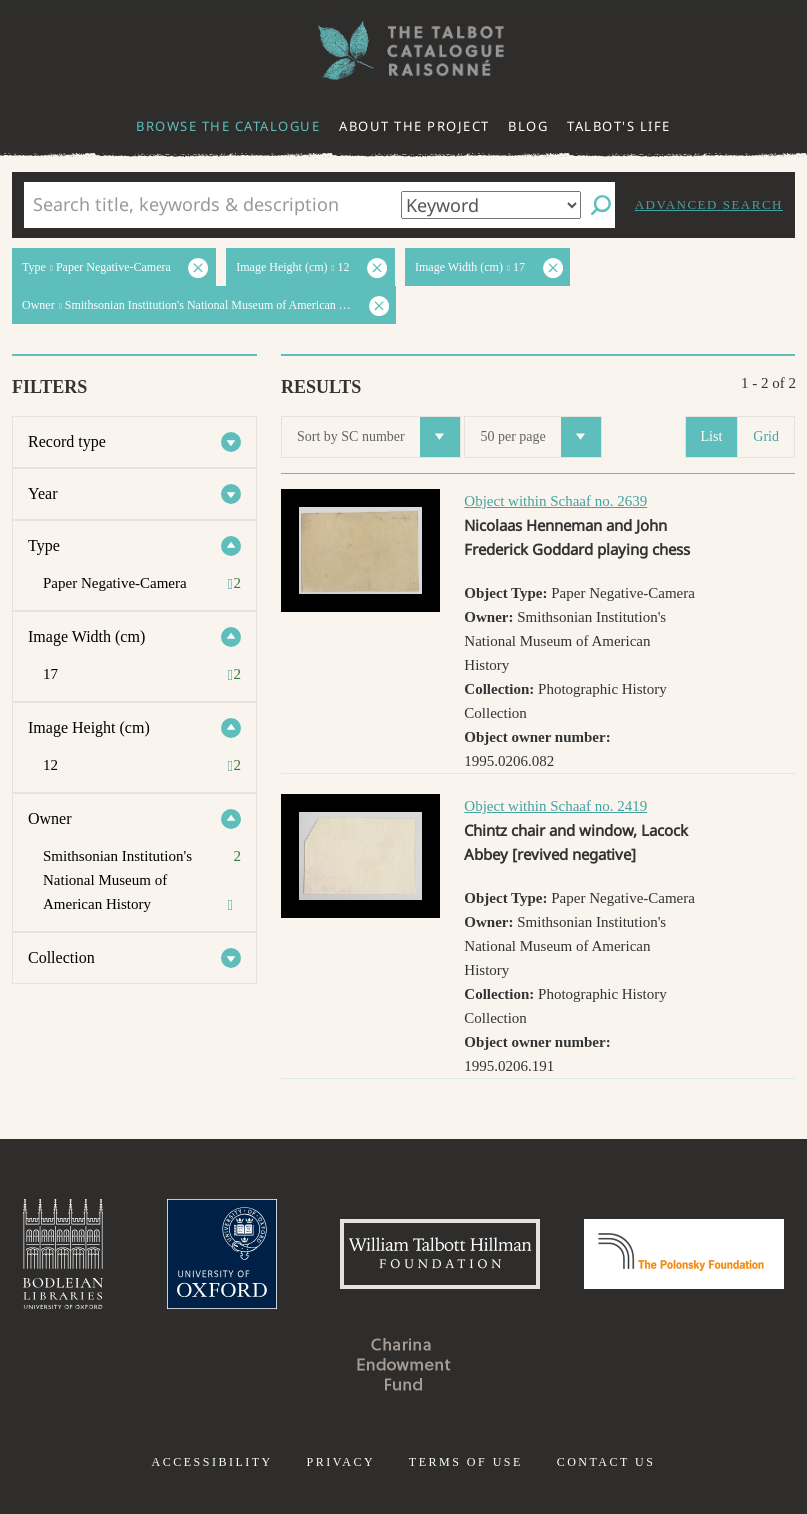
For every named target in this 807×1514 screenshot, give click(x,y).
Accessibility (212, 1462)
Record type (67, 441)
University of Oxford (222, 1254)
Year (42, 493)
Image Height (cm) (89, 727)
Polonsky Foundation (684, 1254)
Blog (528, 126)
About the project (414, 126)
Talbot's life (619, 126)
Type (44, 545)
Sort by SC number (378, 437)
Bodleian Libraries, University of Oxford (63, 1254)
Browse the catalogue (228, 126)
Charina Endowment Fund (404, 1364)
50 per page (540, 437)
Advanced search (709, 204)
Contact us (606, 1462)
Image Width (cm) (86, 636)
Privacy (340, 1462)
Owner (50, 818)
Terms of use (466, 1462)
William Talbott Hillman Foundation (440, 1254)
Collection (61, 957)
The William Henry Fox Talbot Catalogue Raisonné (404, 50)
